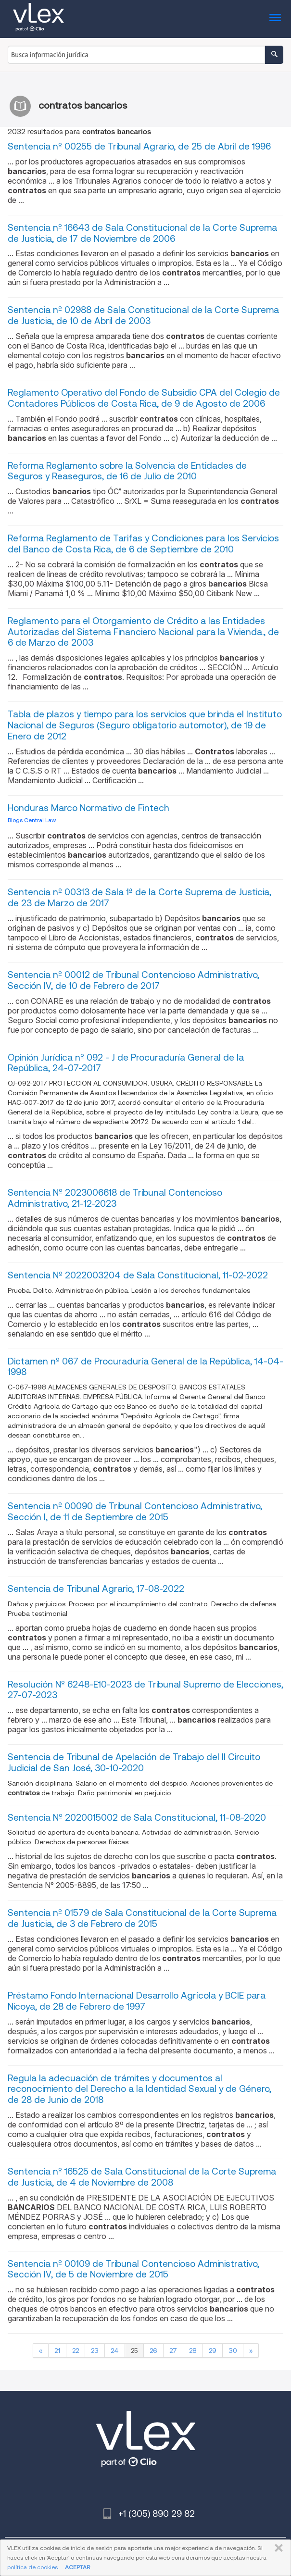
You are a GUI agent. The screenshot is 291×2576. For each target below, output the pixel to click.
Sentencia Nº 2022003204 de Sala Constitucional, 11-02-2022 (138, 1275)
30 (232, 2350)
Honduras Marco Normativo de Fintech (88, 808)
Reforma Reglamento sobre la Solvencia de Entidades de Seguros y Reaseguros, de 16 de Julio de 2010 (127, 471)
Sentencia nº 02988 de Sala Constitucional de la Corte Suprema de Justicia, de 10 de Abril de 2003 (143, 315)
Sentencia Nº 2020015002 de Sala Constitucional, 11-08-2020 (137, 1818)
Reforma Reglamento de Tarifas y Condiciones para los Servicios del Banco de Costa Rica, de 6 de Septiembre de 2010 (143, 543)
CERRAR (276, 2548)
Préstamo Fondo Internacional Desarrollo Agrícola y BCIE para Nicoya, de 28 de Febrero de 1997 (137, 2001)
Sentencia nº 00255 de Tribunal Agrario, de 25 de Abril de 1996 (139, 146)
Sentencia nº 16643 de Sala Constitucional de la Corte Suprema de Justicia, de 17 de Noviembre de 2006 (142, 233)
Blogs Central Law (32, 820)
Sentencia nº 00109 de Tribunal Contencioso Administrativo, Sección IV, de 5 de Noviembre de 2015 (133, 2269)
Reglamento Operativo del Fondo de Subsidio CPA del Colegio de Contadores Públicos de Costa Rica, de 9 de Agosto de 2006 (144, 398)
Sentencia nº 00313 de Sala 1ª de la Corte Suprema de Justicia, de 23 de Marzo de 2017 (139, 897)
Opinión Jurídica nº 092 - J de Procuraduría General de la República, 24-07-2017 (126, 1063)
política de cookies (32, 2567)
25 (134, 2350)
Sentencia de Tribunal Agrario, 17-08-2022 (96, 1589)
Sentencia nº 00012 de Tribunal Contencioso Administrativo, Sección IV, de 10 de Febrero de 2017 (133, 980)
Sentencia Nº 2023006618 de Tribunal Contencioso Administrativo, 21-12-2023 (115, 1198)
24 (115, 2350)
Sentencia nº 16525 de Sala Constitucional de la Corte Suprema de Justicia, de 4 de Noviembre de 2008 (142, 2177)
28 (193, 2350)
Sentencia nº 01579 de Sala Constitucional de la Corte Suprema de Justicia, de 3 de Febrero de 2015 (142, 1918)
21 (57, 2350)
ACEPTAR (77, 2567)
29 (212, 2350)
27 (173, 2350)
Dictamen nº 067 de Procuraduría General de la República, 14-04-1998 (145, 1366)
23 (95, 2350)
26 (153, 2350)
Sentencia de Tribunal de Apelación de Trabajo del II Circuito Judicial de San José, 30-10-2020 (134, 1762)
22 (75, 2350)
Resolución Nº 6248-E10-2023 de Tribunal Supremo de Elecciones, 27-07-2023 (145, 1690)
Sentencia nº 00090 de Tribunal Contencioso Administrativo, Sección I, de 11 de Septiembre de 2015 (135, 1511)
